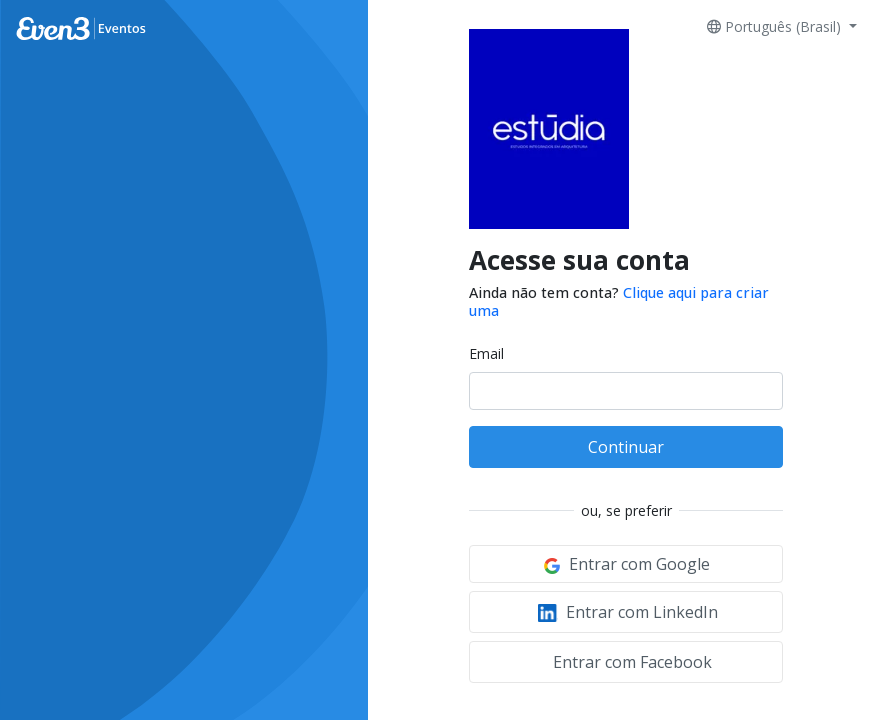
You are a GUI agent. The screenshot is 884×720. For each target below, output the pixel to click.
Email (486, 353)
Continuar (626, 447)
